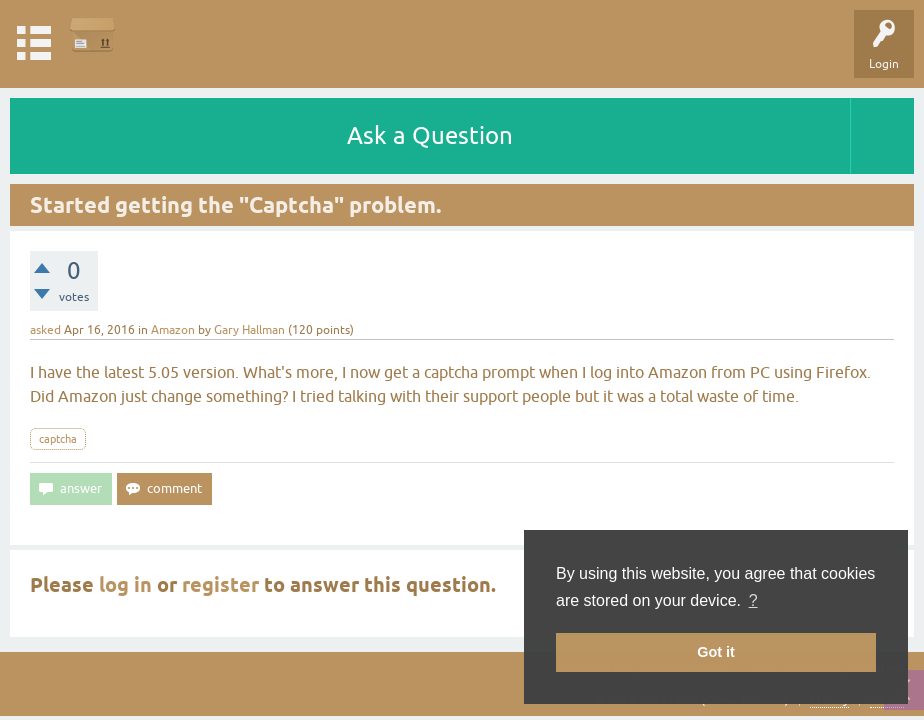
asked (45, 330)
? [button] (753, 600)
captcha (58, 439)
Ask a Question (430, 135)
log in (125, 585)
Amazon (173, 330)
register (220, 585)
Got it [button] (716, 652)
